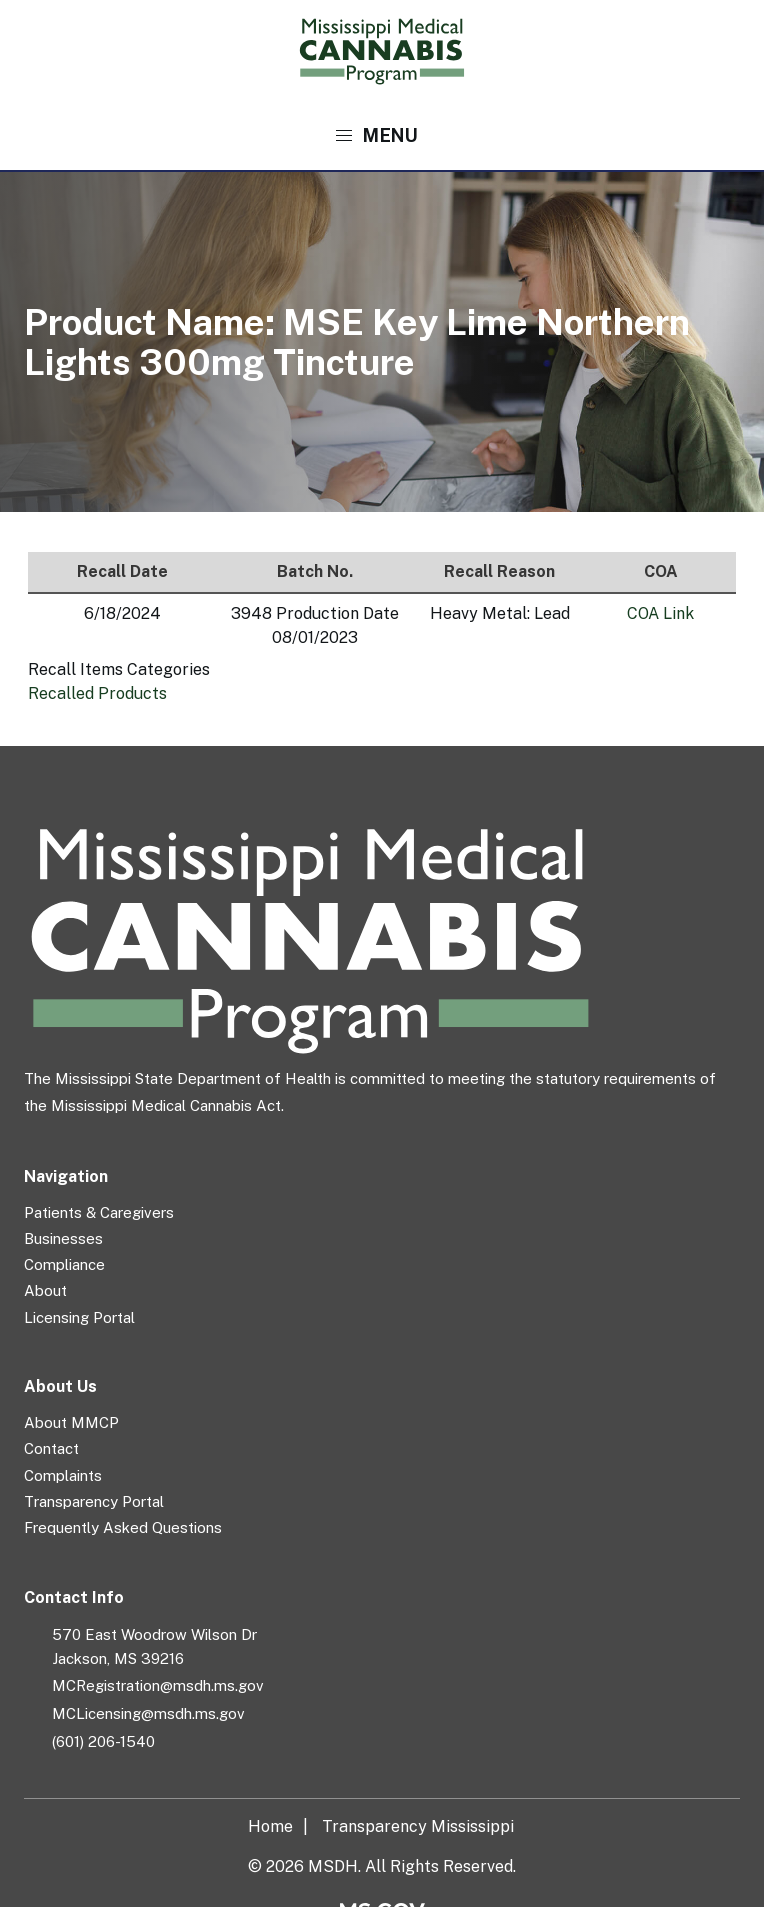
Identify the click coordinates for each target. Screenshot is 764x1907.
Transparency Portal (94, 1501)
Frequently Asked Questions (123, 1527)
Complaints (63, 1475)
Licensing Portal (79, 1317)
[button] (382, 136)
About (45, 1290)
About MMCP (71, 1422)
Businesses (63, 1238)
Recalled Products (97, 693)
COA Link (660, 613)
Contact (51, 1448)
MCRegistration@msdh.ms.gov (158, 1685)
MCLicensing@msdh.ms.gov (148, 1713)
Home (270, 1826)
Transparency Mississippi (418, 1826)
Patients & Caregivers (99, 1212)
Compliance (64, 1264)
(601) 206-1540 (103, 1741)
